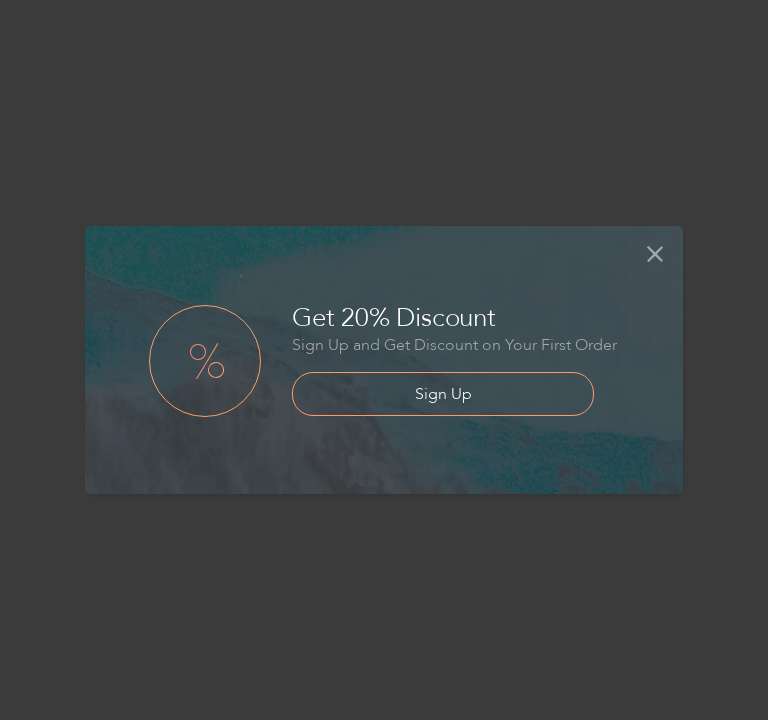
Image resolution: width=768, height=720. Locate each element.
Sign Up (443, 393)
